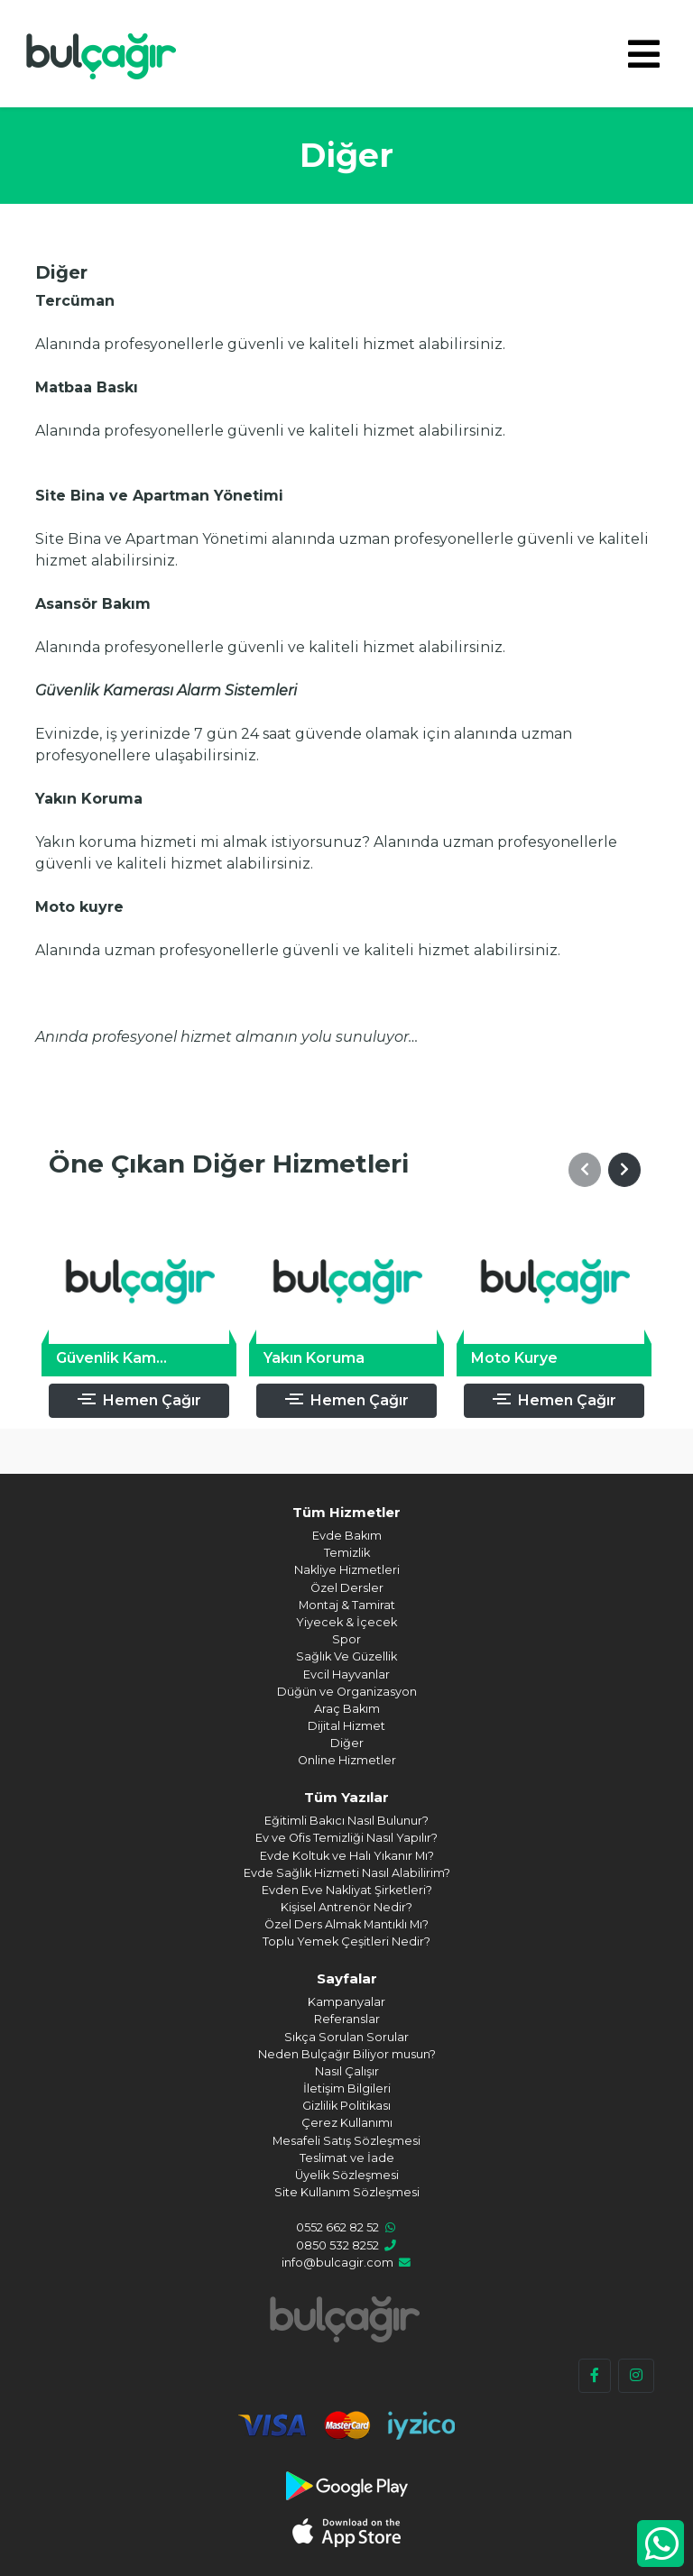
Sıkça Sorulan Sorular (346, 2037)
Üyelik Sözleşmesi (347, 2175)
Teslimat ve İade (347, 2158)
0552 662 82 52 (337, 2227)
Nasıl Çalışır (347, 2071)
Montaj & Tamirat (347, 1605)
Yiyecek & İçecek (346, 1622)
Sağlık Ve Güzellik (346, 1656)
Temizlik (347, 1552)
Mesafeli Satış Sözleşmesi (346, 2141)
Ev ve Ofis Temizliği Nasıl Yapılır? (346, 1838)
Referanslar (347, 2019)
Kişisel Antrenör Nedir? (346, 1907)
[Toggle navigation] (643, 54)
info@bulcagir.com (337, 2262)
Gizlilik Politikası (346, 2105)
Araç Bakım (347, 1709)
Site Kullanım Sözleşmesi (347, 2192)
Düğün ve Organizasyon (347, 1691)
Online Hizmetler (347, 1760)
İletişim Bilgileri (347, 2088)
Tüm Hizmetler (346, 1512)
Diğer (347, 1743)
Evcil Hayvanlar (346, 1674)
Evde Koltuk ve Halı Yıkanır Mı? (347, 1856)
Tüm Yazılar (346, 1797)
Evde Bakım (347, 1535)
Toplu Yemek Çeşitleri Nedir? (346, 1941)
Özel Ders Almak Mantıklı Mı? (346, 1924)
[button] (584, 1170)
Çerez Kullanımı (347, 2123)
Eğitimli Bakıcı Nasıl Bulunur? (346, 1820)
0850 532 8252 (337, 2245)
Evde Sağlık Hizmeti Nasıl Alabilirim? (347, 1873)
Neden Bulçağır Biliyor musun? (347, 2054)
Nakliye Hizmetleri (347, 1570)
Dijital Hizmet (346, 1726)
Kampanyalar (346, 2002)
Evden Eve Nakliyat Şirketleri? (347, 1890)
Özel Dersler (346, 1588)
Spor (346, 1639)
